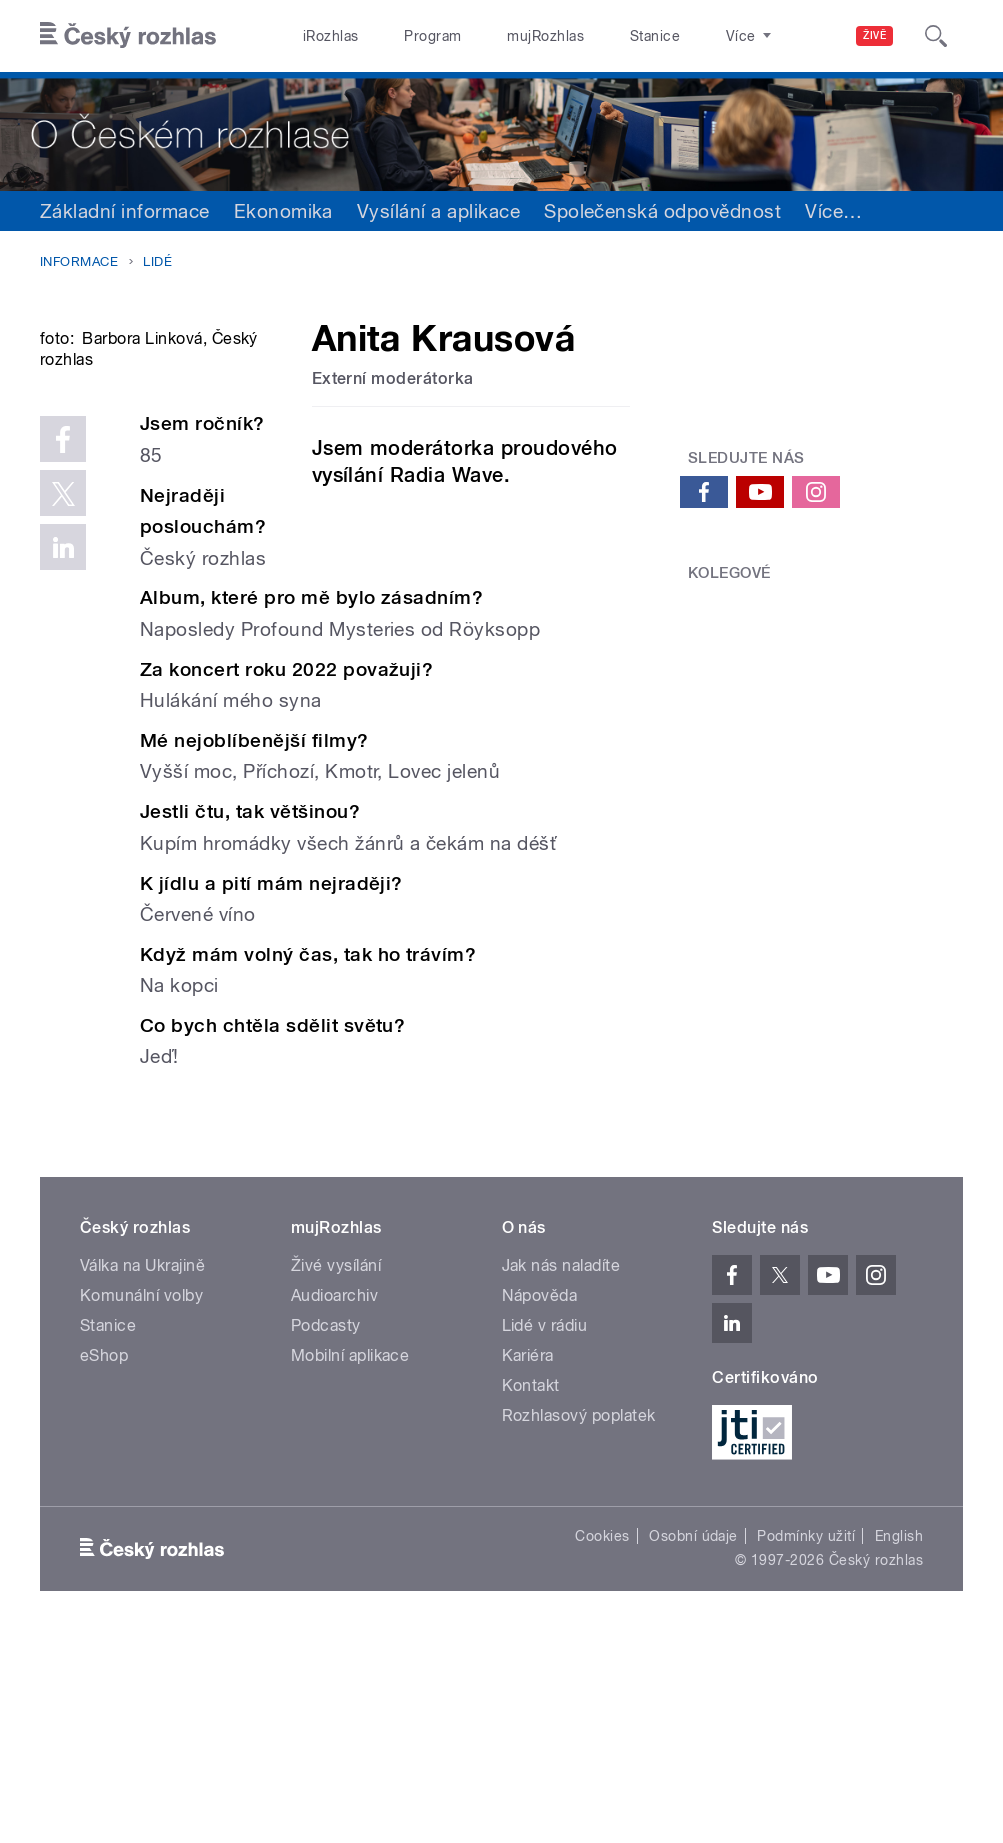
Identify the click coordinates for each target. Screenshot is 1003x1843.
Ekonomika (283, 211)
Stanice (655, 36)
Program (432, 36)
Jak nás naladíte (561, 1470)
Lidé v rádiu (545, 1530)
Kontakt (531, 1590)
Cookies (602, 1741)
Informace (79, 261)
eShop (104, 1560)
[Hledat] (936, 36)
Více (833, 211)
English (899, 1741)
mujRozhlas (545, 36)
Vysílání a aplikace (438, 211)
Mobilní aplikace (350, 1560)
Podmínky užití (806, 1741)
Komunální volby (141, 1500)
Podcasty (326, 1530)
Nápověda (540, 1500)
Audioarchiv (334, 1500)
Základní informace (125, 211)
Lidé (157, 261)
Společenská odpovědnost (662, 211)
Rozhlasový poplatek (579, 1620)
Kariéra (528, 1560)
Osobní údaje (693, 1741)
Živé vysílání (336, 1470)
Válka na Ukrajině (142, 1470)
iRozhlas (331, 36)
